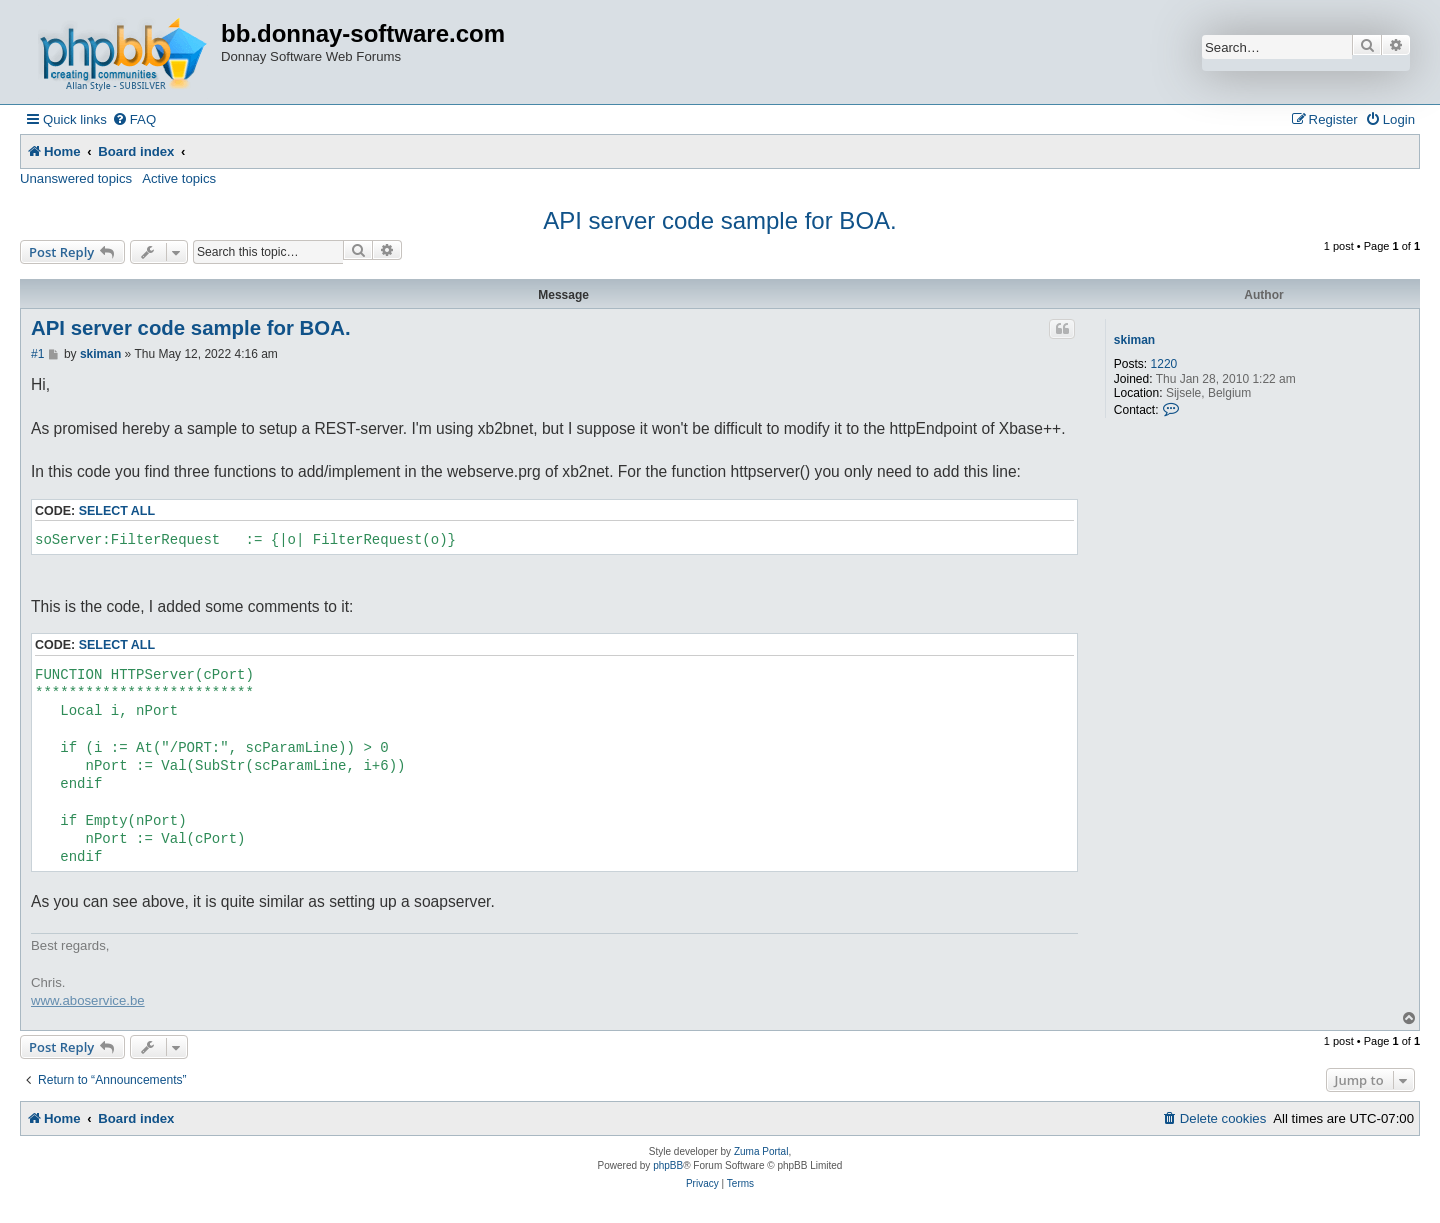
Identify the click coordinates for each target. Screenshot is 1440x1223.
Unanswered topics (76, 178)
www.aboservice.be (88, 1000)
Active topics (179, 178)
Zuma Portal (761, 1151)
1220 (1164, 364)
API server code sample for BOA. (719, 220)
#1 (37, 354)
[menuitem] (134, 119)
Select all (117, 511)
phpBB (668, 1165)
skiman (1134, 340)
